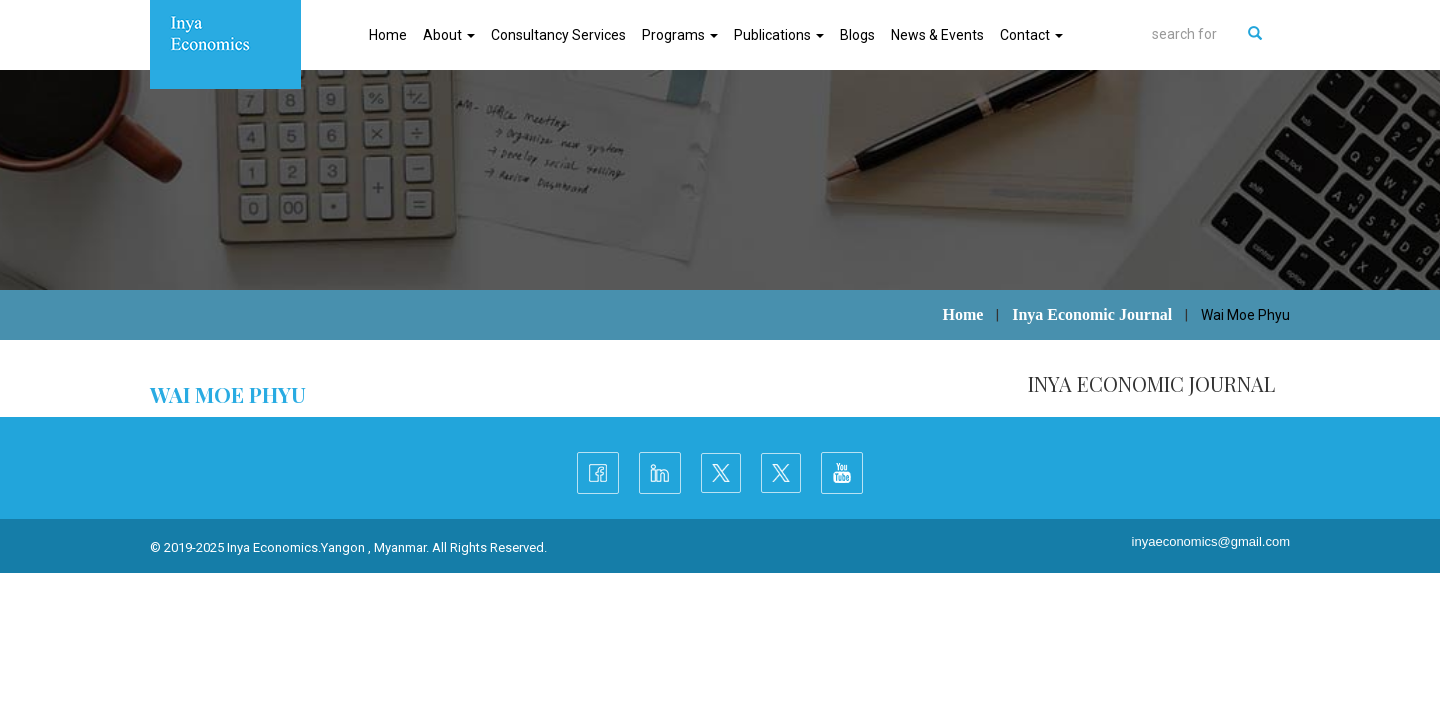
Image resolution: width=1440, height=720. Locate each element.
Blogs (857, 35)
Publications (779, 35)
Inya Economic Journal (1092, 314)
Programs (680, 35)
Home (388, 35)
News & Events (937, 35)
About (449, 35)
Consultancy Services (558, 35)
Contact (1031, 35)
